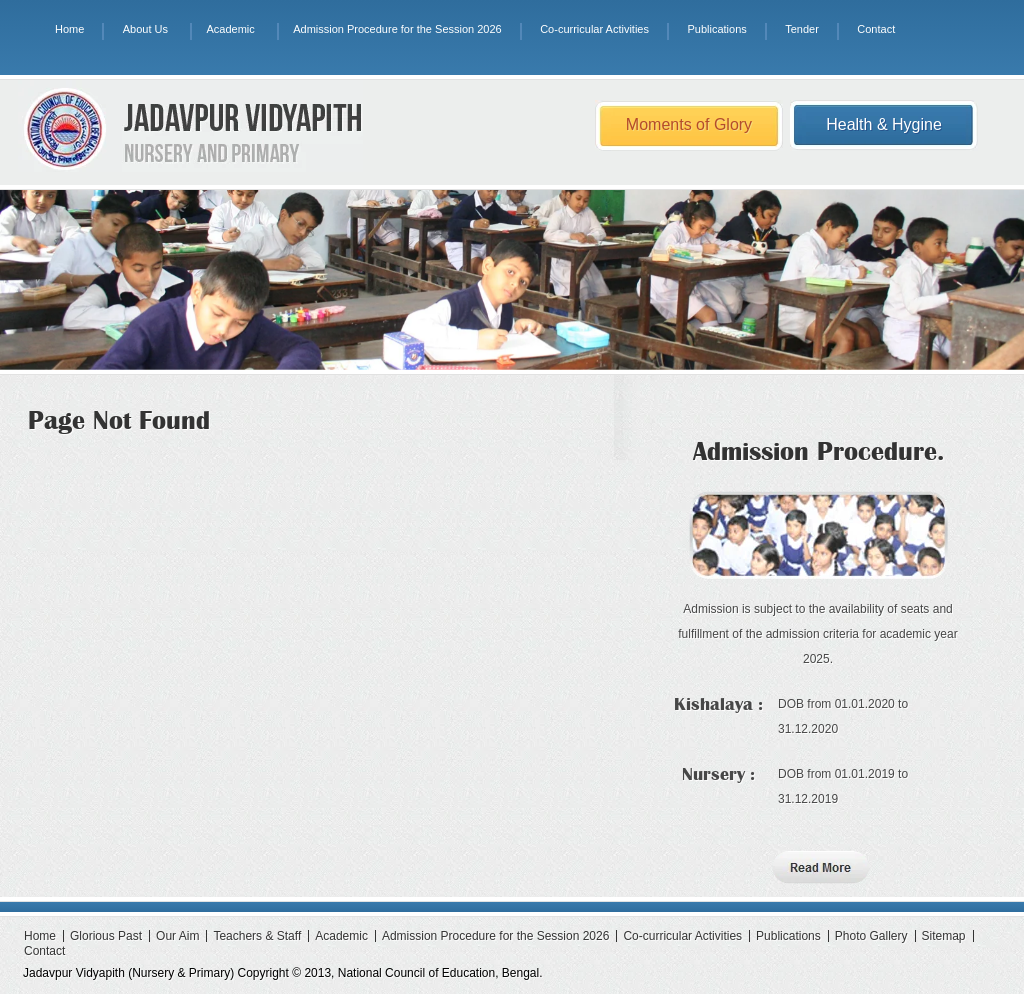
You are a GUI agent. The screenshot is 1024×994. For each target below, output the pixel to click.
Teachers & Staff (257, 936)
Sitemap (944, 936)
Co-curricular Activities (594, 29)
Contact (876, 29)
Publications (716, 29)
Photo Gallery (871, 936)
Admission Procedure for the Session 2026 (397, 29)
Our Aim (177, 936)
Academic (230, 29)
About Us (145, 29)
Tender (802, 29)
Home (69, 29)
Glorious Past (106, 936)
